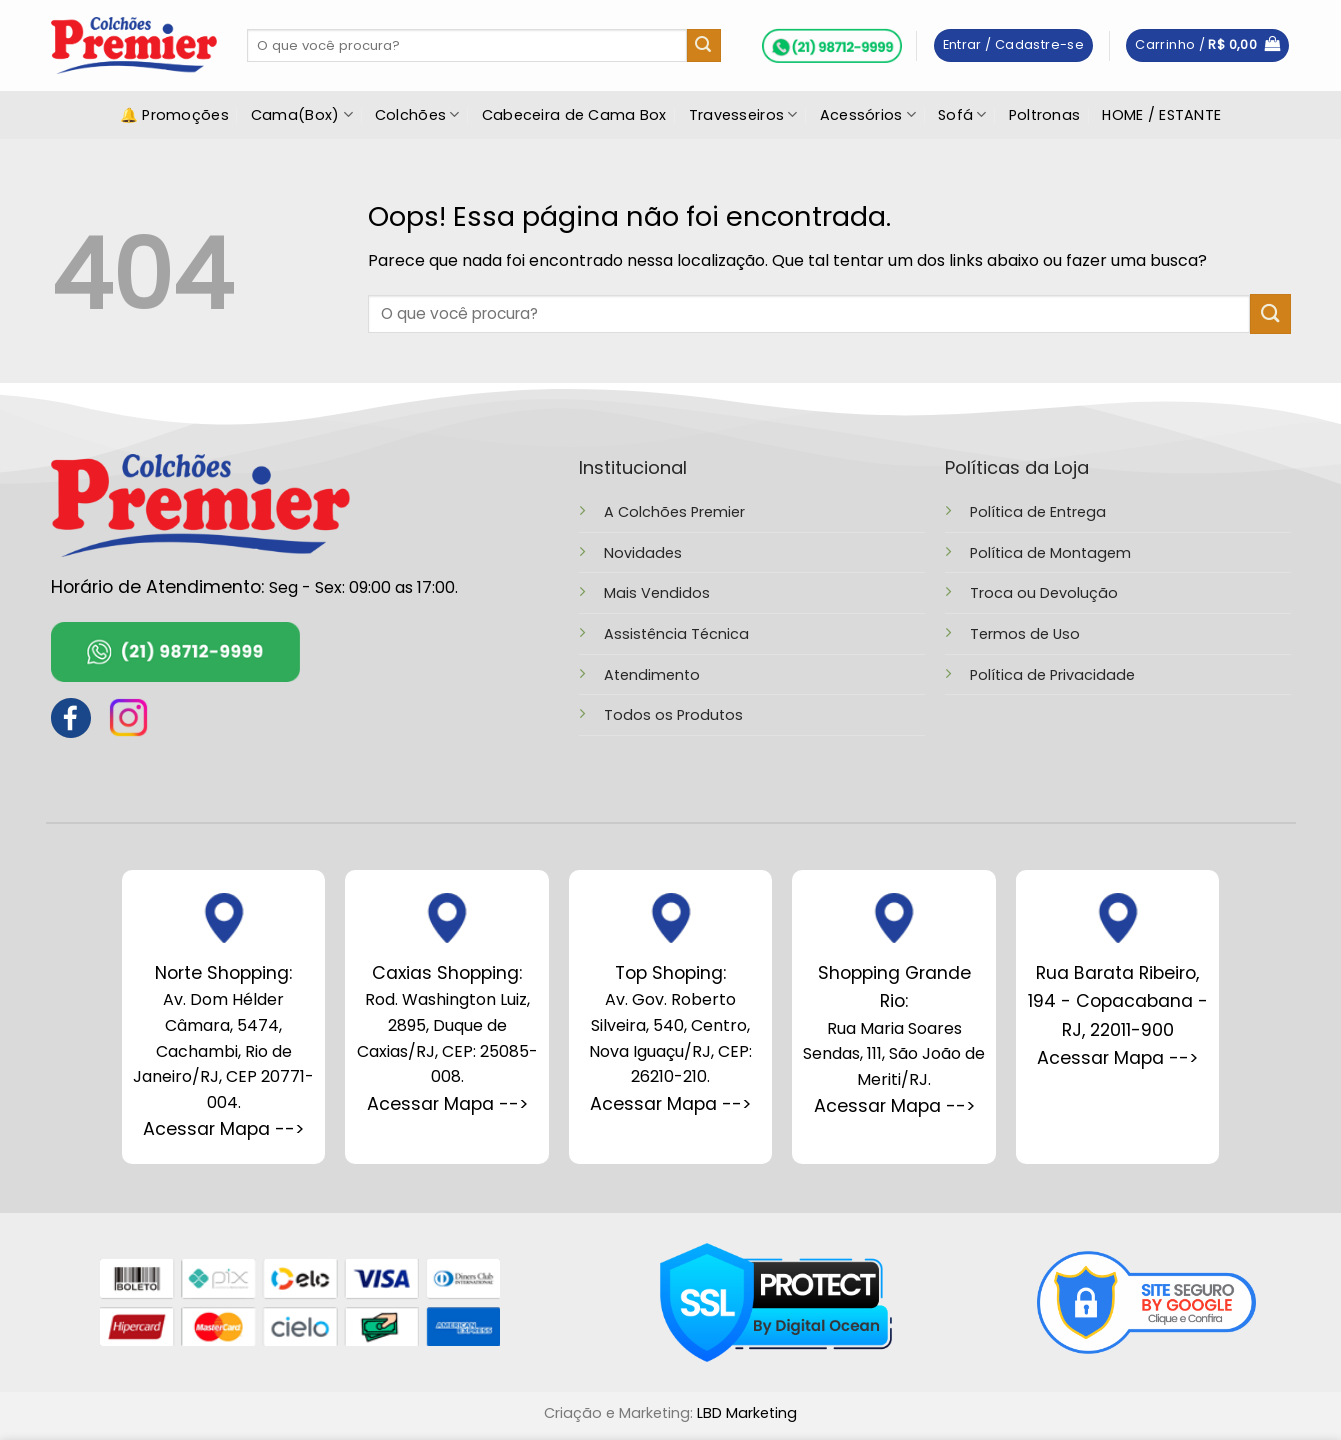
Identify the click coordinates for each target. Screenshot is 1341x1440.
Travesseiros (743, 115)
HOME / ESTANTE (1161, 115)
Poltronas (1045, 115)
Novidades (643, 553)
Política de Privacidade (1052, 675)
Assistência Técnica (676, 634)
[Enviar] (704, 46)
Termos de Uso (1025, 634)
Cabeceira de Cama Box (574, 115)
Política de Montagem (1050, 553)
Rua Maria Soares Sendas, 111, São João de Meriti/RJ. (894, 1026)
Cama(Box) (302, 115)
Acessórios (868, 115)
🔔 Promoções (174, 115)
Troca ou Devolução (1044, 593)
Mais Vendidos (657, 593)
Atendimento (652, 675)
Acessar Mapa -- (443, 1104)
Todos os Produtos (673, 715)
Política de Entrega (1038, 512)
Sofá (962, 115)
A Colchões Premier (674, 512)
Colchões (417, 115)
